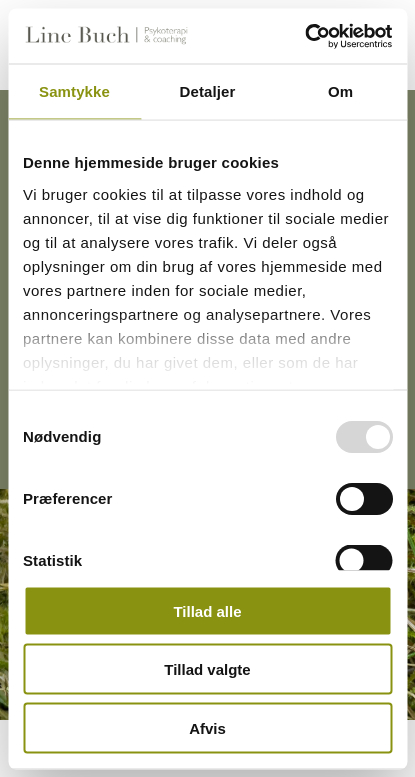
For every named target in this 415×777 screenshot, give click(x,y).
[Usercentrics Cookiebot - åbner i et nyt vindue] (304, 36)
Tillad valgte (207, 669)
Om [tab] (340, 91)
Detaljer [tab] (208, 91)
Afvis (207, 727)
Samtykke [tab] (74, 91)
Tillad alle (207, 610)
